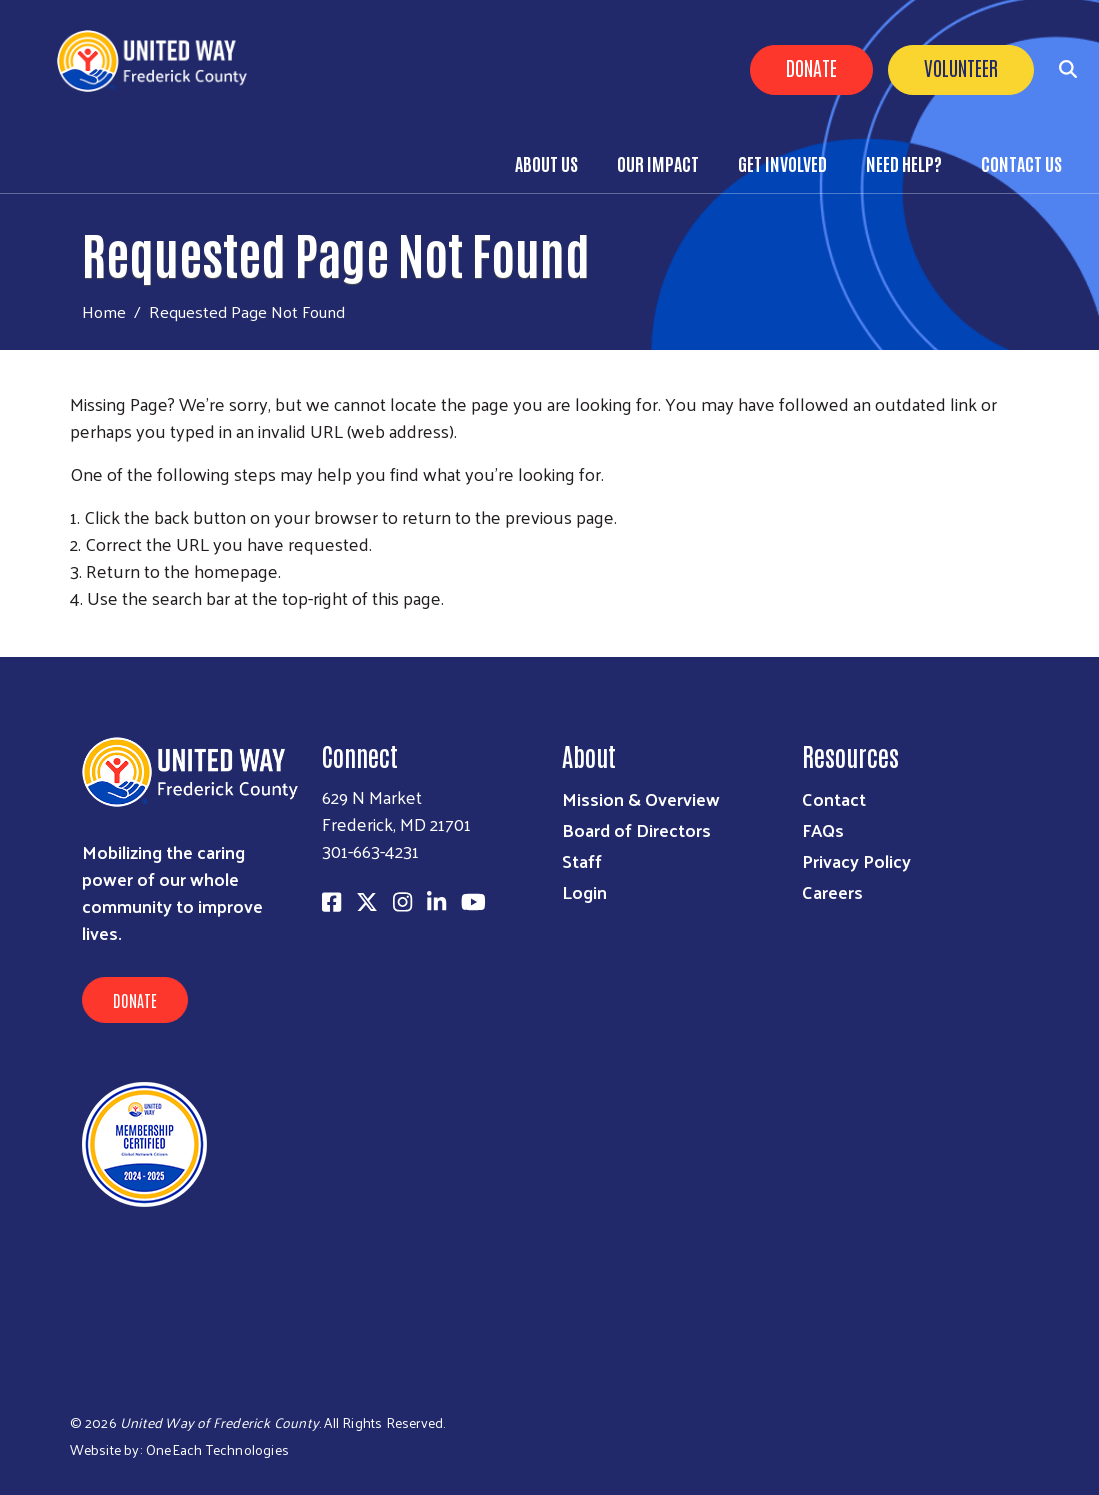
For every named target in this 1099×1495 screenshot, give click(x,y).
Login (584, 891)
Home (104, 311)
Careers (832, 891)
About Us (546, 163)
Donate (811, 67)
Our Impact (658, 163)
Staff (582, 860)
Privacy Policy (856, 860)
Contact (834, 798)
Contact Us (1021, 163)
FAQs (823, 829)
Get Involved (782, 163)
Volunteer (961, 67)
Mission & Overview (641, 798)
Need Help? (904, 163)
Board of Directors (636, 829)
